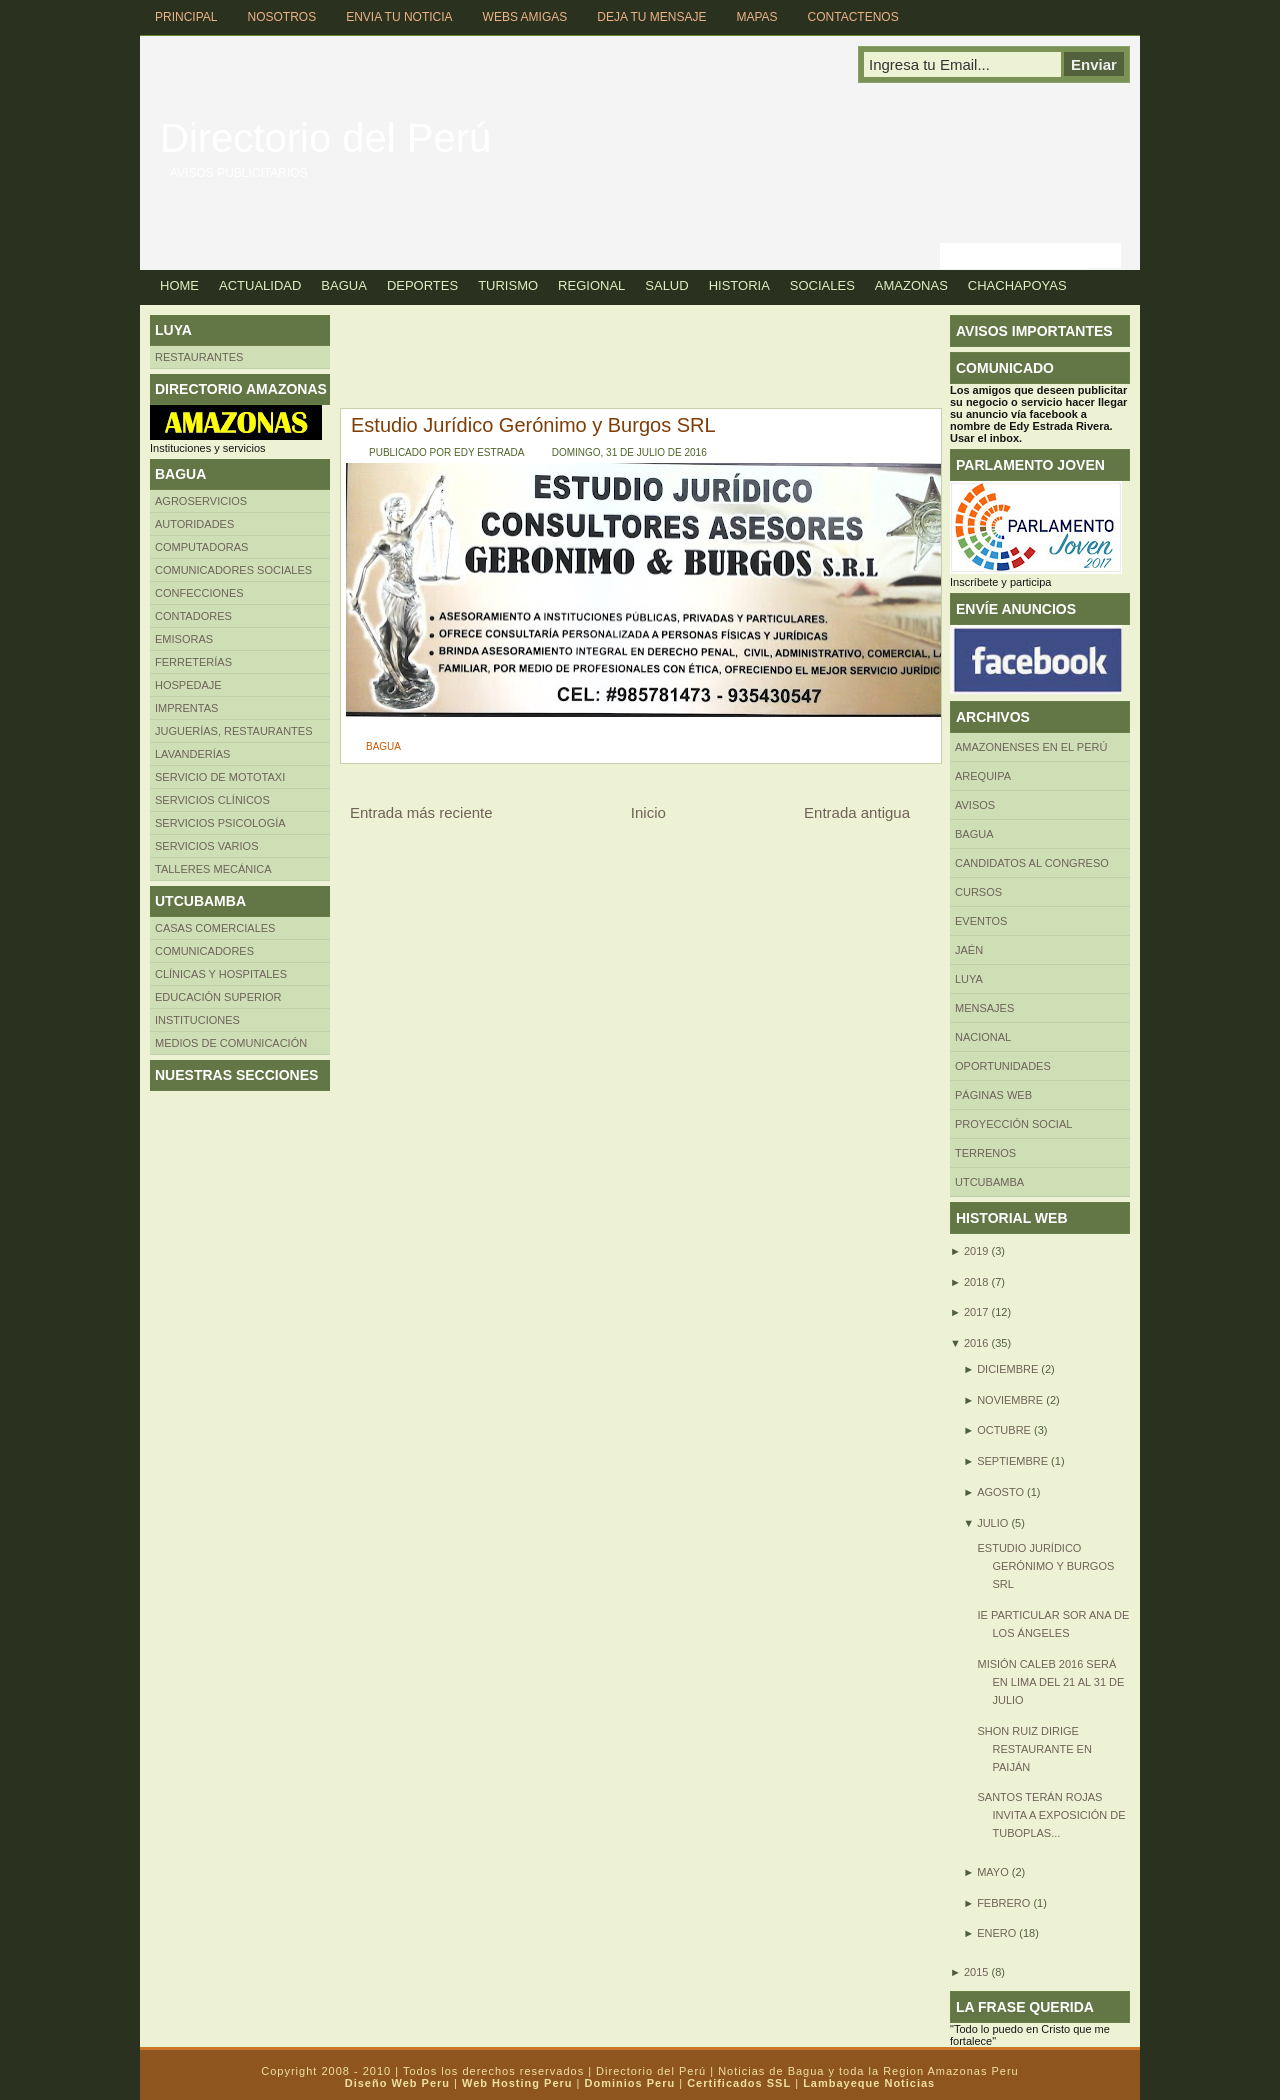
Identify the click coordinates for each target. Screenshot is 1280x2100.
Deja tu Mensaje (651, 17)
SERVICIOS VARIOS (207, 846)
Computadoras (201, 547)
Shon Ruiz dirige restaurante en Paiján (1034, 1749)
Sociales (822, 285)
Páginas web (993, 1095)
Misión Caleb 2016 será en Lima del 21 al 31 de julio (1050, 1682)
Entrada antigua (857, 812)
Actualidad (260, 285)
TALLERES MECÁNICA (213, 869)
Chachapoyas (1017, 285)
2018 (976, 1282)
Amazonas (911, 285)
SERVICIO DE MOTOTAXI (220, 777)
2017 (976, 1312)
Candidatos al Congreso (1032, 863)
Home (179, 285)
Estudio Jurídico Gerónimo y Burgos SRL (533, 425)
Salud (666, 285)
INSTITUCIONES (197, 1020)
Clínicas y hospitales (221, 974)
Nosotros (281, 17)
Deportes (422, 285)
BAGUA (383, 746)
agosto (1000, 1492)
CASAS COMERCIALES (215, 928)
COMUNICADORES (204, 951)
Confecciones (199, 593)
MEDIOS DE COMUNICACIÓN (231, 1043)
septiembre (1012, 1461)
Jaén (969, 950)
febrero (1003, 1903)
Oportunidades (1003, 1066)
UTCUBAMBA (989, 1182)
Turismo (508, 285)
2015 (976, 1972)
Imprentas (186, 708)
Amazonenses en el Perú (1031, 747)
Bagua (344, 285)
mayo (993, 1872)
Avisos (975, 805)
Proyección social (1013, 1124)
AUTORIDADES (194, 524)
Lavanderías (192, 754)
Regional (591, 285)
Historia (739, 285)
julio (992, 1523)
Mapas (756, 17)
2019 (976, 1251)
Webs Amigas (525, 17)
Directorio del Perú (325, 138)
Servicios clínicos (212, 800)
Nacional (983, 1037)
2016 (976, 1343)
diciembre (1007, 1369)
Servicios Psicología (220, 823)
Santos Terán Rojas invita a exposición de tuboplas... (1051, 1815)
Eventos (981, 921)
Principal (186, 17)
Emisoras (184, 639)
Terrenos (985, 1153)
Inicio (648, 812)
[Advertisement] (694, 360)
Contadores (193, 616)
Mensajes (984, 1008)
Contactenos (853, 17)
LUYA (969, 979)
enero (996, 1933)
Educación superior (218, 997)
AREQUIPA (983, 776)
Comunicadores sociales (233, 570)
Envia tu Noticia (399, 17)
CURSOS (978, 892)
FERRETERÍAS (193, 662)
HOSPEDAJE (188, 685)
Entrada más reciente (421, 812)
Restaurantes (199, 357)
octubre (1004, 1430)
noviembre (1010, 1400)
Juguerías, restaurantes (234, 731)
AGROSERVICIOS (201, 501)
